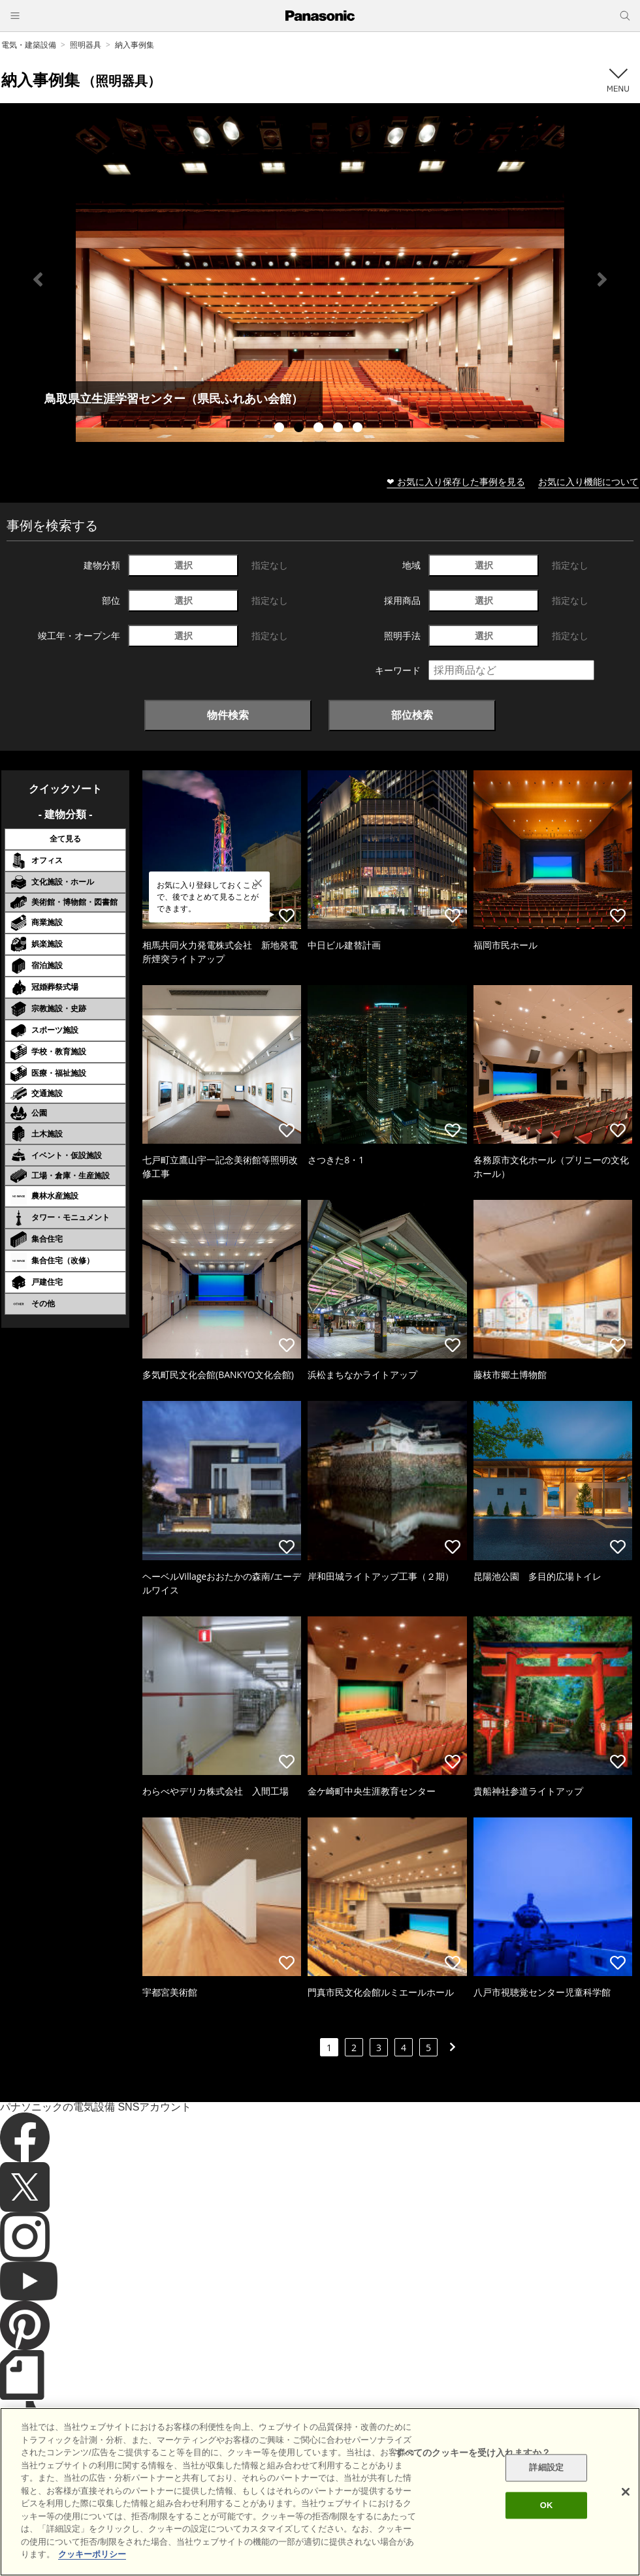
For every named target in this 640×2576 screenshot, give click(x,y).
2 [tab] (300, 428)
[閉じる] (625, 2491)
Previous (38, 279)
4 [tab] (339, 428)
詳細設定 (546, 2468)
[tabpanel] (320, 279)
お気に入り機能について (588, 481)
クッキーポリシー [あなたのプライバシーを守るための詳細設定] (92, 2554)
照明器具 (85, 44)
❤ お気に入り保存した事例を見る (456, 481)
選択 (183, 565)
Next (602, 279)
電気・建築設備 (28, 44)
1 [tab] (280, 428)
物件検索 (228, 715)
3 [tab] (320, 428)
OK (546, 2505)
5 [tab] (359, 428)
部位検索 (412, 715)
